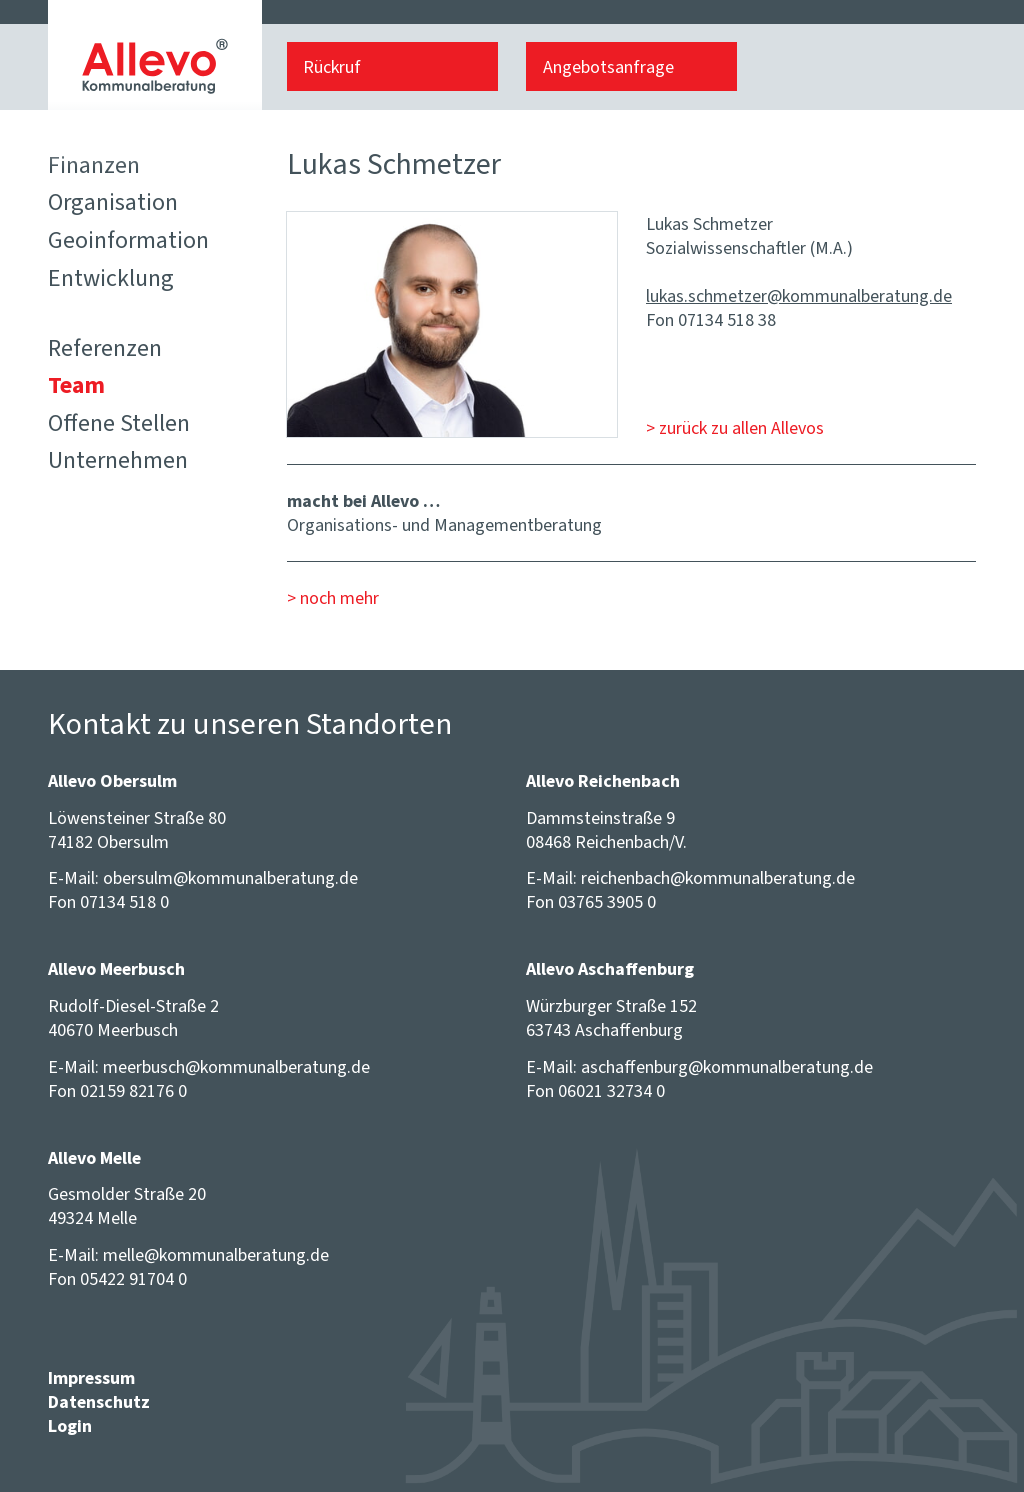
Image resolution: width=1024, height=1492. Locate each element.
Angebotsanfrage (608, 67)
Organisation (113, 202)
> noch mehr (333, 598)
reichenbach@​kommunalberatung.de (718, 878)
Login (70, 1426)
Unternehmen (118, 460)
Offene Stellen (119, 423)
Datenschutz (99, 1402)
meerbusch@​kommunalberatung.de (236, 1067)
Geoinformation (128, 240)
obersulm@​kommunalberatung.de (230, 878)
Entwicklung (111, 278)
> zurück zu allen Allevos (735, 428)
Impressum (91, 1378)
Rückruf (332, 67)
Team (76, 385)
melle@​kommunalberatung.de (216, 1255)
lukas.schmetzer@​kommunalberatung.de (799, 296)
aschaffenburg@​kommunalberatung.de (727, 1067)
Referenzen (105, 348)
